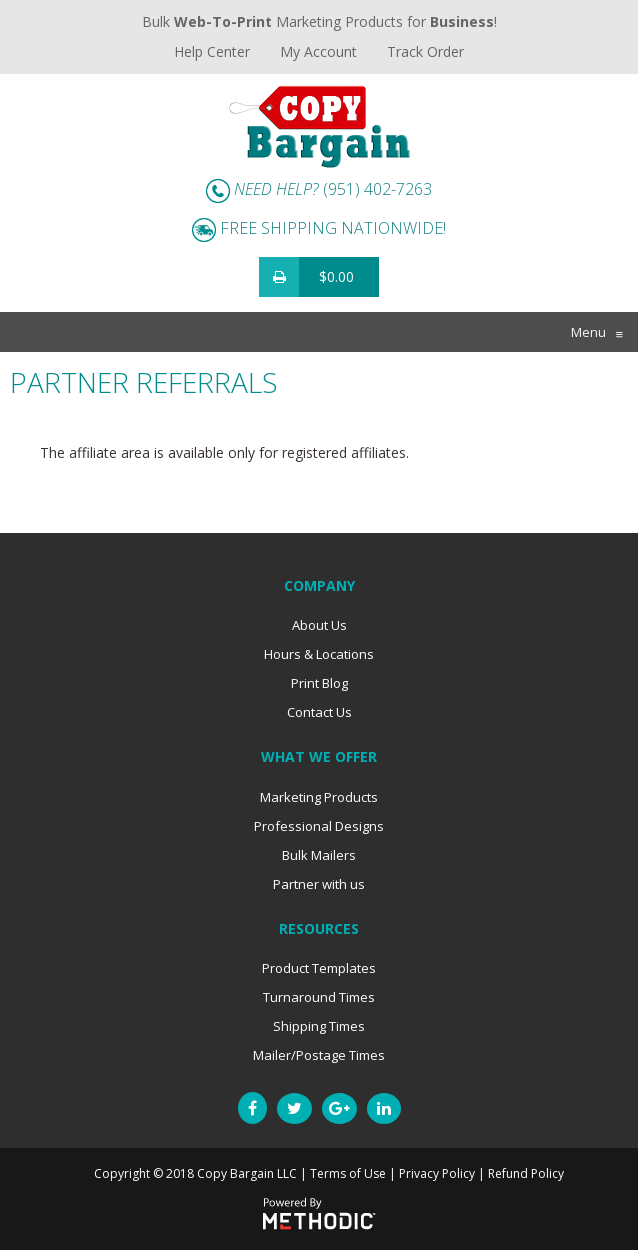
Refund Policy (526, 1173)
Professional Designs (319, 826)
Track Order (425, 51)
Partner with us (319, 884)
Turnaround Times (319, 997)
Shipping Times (319, 1026)
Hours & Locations (319, 654)
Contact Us (319, 712)
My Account (318, 51)
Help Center (212, 51)
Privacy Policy (437, 1173)
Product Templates (319, 968)
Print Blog (319, 683)
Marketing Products (319, 797)
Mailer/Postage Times (319, 1055)
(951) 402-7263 (377, 189)
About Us (319, 625)
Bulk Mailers (319, 855)
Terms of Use (348, 1173)
